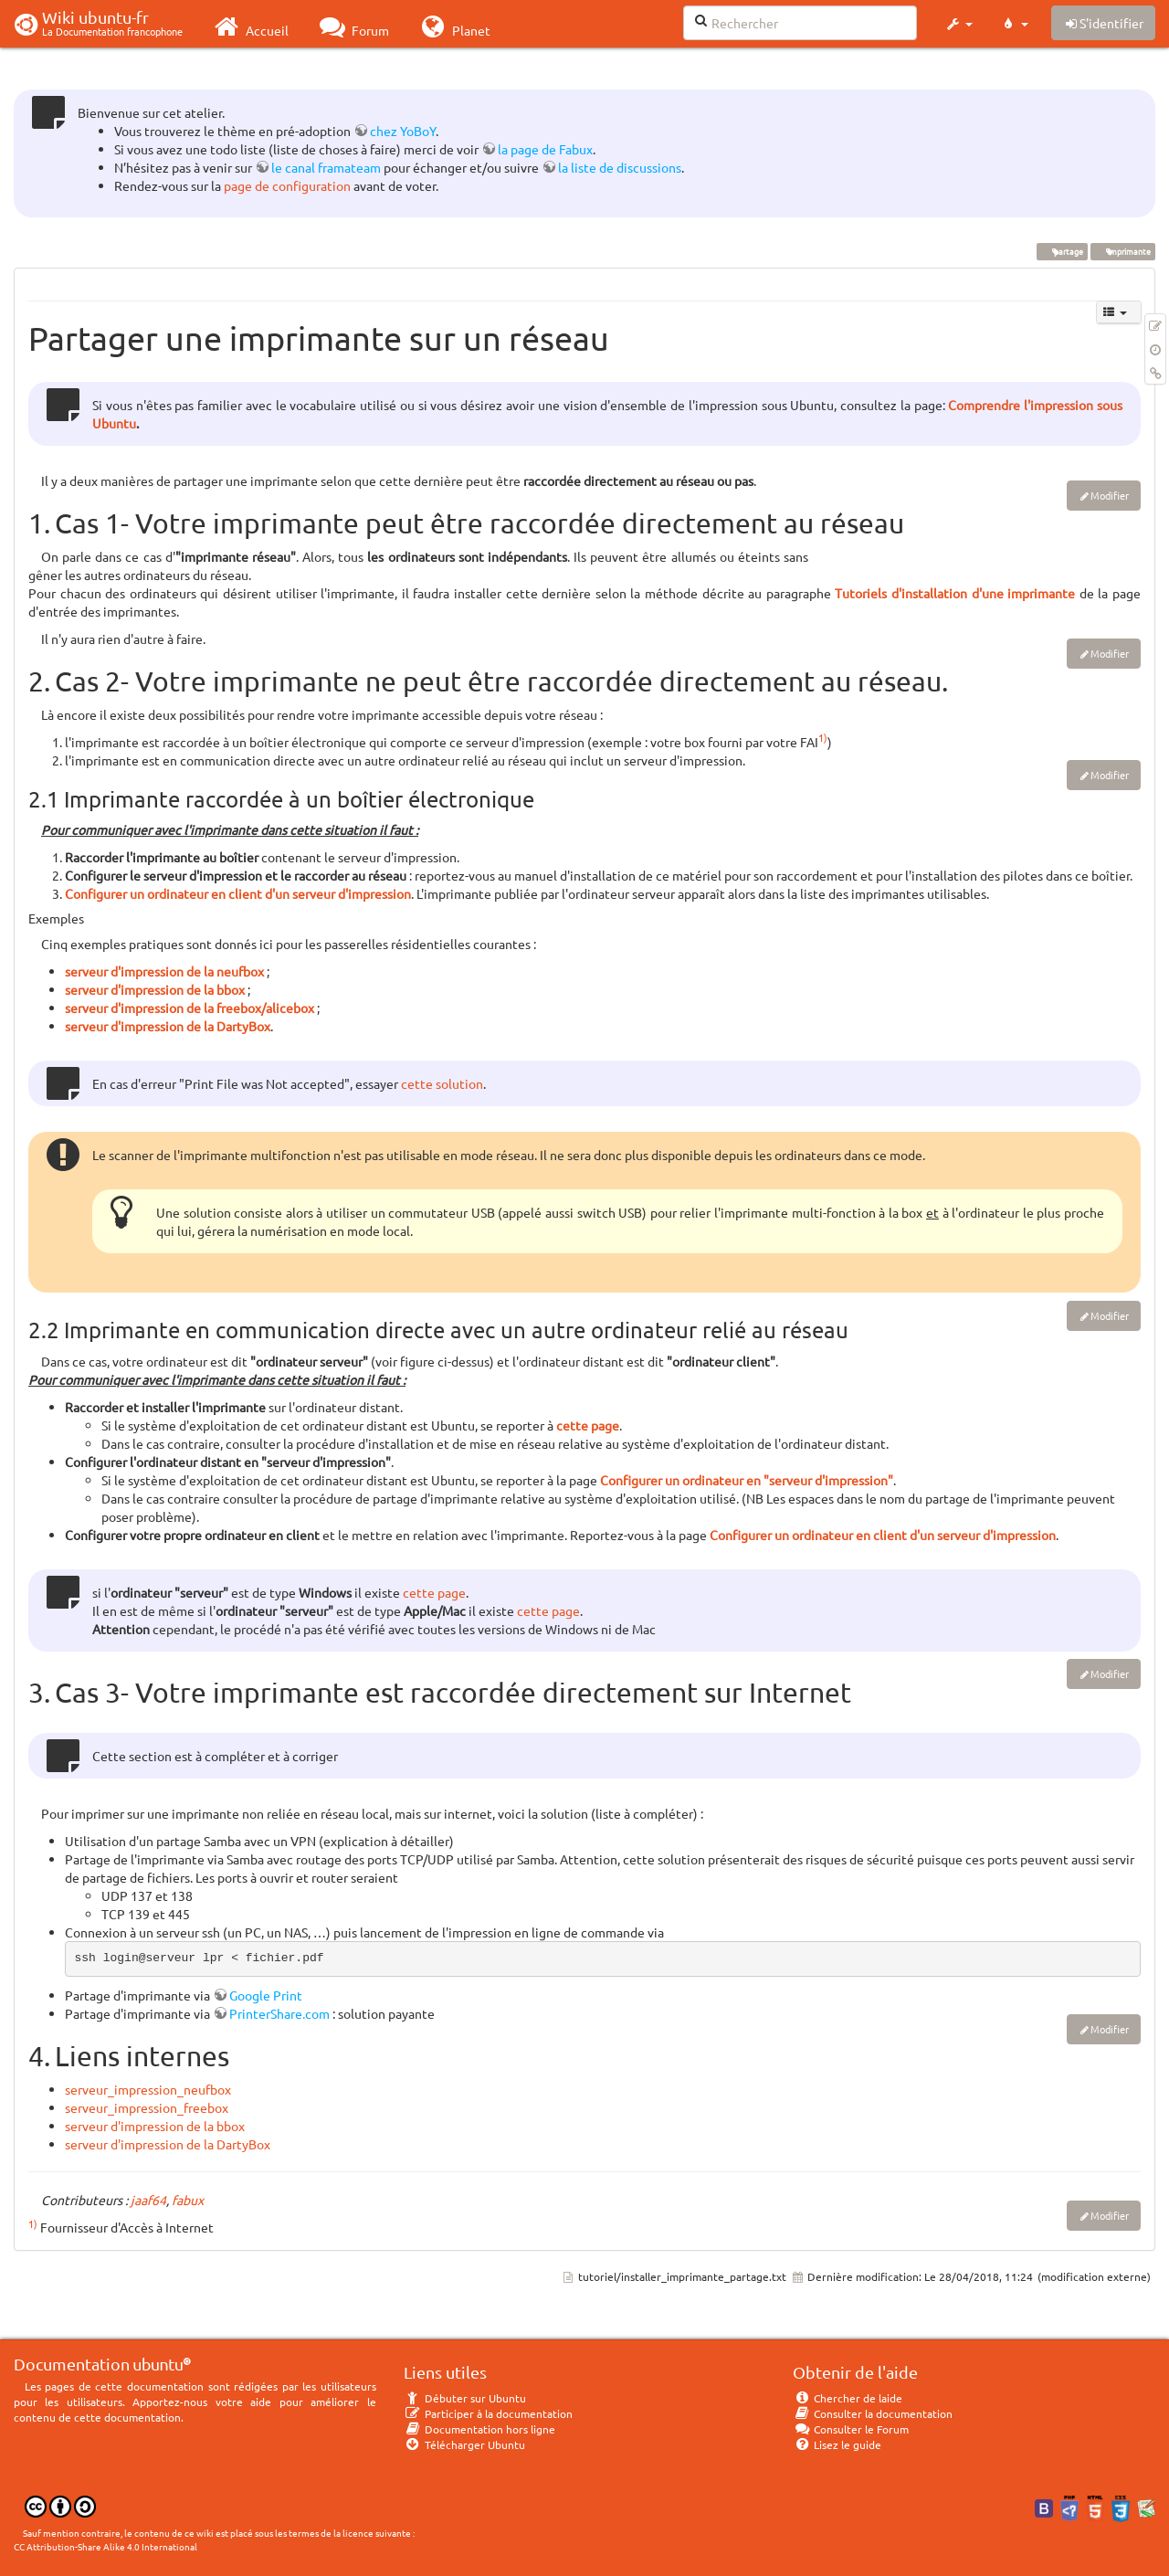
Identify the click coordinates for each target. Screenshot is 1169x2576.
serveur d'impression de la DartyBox (167, 1026)
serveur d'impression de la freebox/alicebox (189, 1007)
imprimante (1122, 251)
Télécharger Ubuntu (464, 2444)
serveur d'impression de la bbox (155, 989)
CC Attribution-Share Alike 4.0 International (105, 2546)
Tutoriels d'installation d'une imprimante (957, 593)
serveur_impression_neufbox (148, 2089)
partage (1061, 251)
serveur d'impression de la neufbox (164, 971)
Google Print (265, 1995)
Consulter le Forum (851, 2429)
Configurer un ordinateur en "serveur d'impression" (746, 1480)
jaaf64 (148, 2199)
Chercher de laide (847, 2398)
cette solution (442, 1083)
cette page (587, 1425)
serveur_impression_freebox (146, 2107)
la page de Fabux (545, 149)
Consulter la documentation (873, 2413)
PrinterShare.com (279, 2013)
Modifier (1109, 495)
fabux (188, 2199)
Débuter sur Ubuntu (465, 2398)
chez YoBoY (403, 130)
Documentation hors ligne (479, 2429)
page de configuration (287, 185)
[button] (958, 24)
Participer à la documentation (488, 2413)
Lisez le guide (837, 2444)
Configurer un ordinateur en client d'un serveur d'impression (238, 893)
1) (822, 737)
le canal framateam (326, 167)
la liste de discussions (619, 167)
